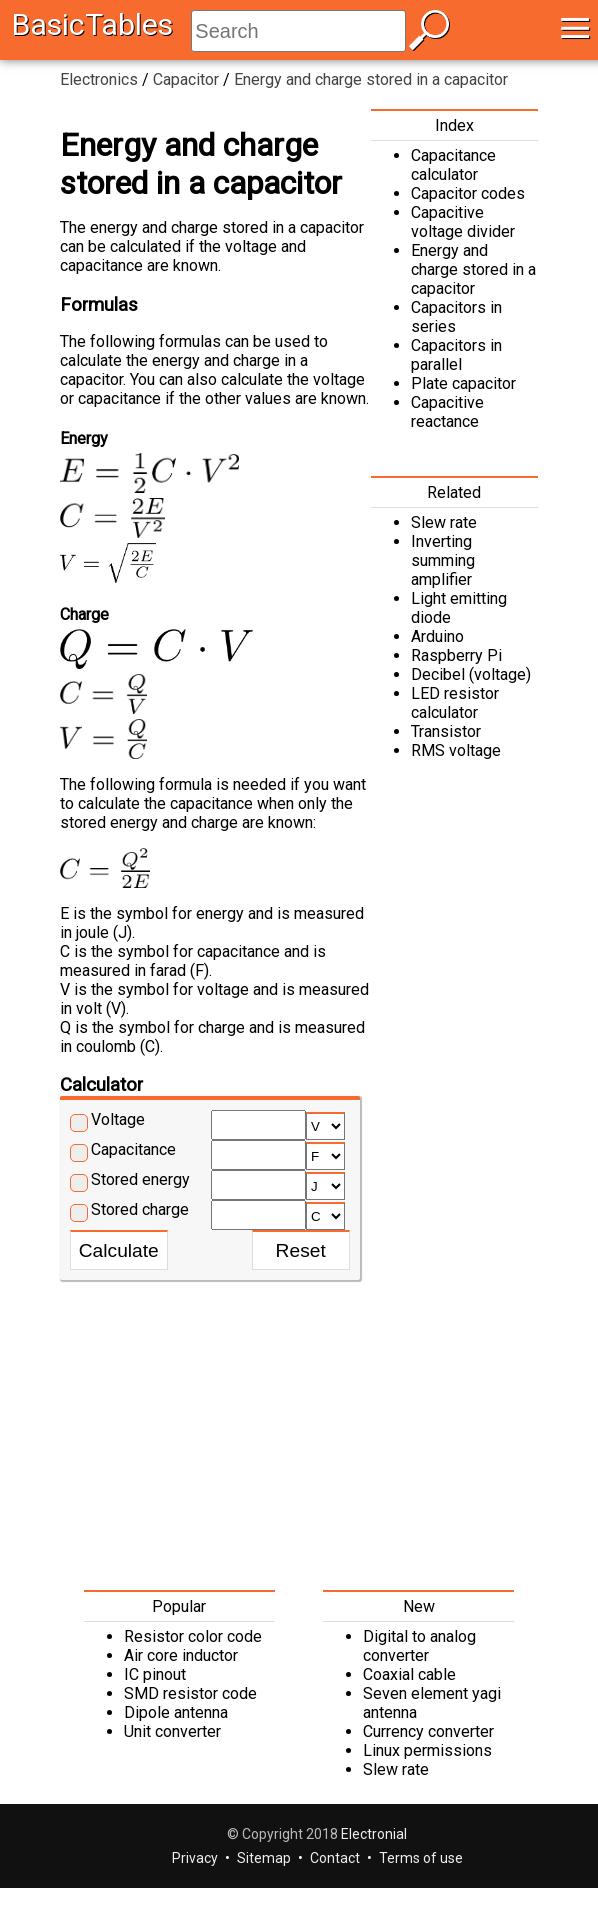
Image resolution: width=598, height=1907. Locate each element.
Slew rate (444, 522)
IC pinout (155, 1674)
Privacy (195, 1858)
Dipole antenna (176, 1712)
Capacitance (133, 1149)
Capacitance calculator (453, 165)
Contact (335, 1858)
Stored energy (140, 1179)
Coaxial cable (409, 1674)
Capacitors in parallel (456, 355)
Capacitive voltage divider (463, 222)
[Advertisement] (299, 1430)
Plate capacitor (463, 383)
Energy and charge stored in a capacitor (473, 269)
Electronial (374, 1834)
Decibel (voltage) (471, 674)
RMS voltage (456, 750)
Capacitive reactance (447, 412)
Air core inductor (181, 1655)
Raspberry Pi (456, 655)
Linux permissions (427, 1750)
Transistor (446, 731)
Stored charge (140, 1209)
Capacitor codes (468, 193)
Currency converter (428, 1731)
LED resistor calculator (455, 703)
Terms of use (421, 1858)
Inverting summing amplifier (443, 560)
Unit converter (172, 1731)
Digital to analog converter (419, 1646)
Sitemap (264, 1858)
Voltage (118, 1119)
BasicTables (92, 24)
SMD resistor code (190, 1693)
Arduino (437, 636)
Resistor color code (193, 1636)
